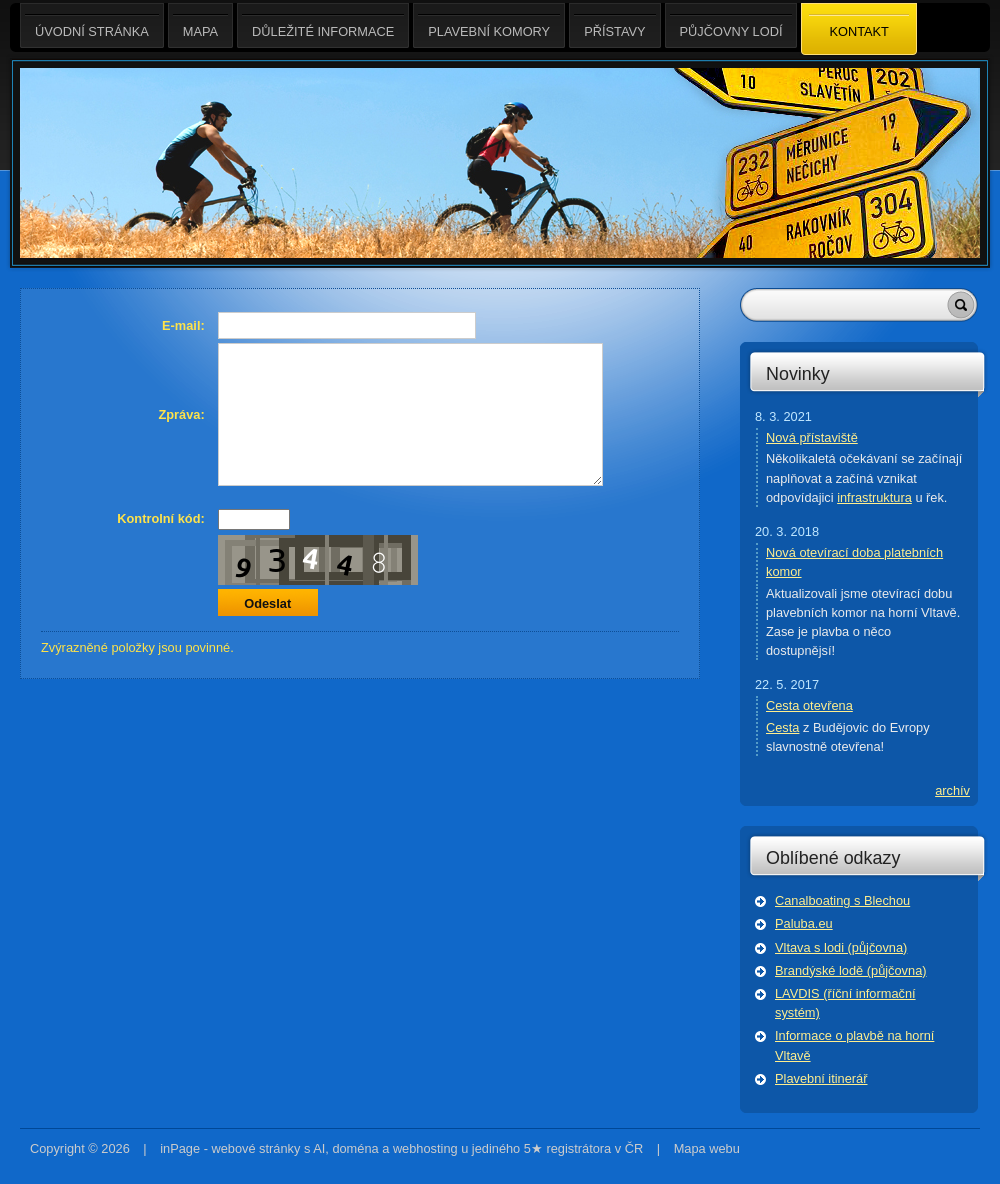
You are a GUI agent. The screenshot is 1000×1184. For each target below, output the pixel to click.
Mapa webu (707, 1148)
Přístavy (614, 25)
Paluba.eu (804, 923)
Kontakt (859, 30)
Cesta (782, 727)
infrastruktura (874, 497)
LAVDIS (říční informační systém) (845, 1003)
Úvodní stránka (92, 25)
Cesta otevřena (809, 705)
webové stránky (255, 1148)
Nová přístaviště (812, 437)
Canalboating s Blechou (842, 900)
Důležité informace (323, 25)
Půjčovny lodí (731, 25)
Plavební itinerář (821, 1078)
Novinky (798, 374)
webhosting (425, 1148)
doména (355, 1148)
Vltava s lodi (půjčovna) (841, 947)
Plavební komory (489, 25)
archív (952, 790)
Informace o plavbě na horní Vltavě (854, 1045)
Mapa (200, 25)
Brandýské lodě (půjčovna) (851, 970)
